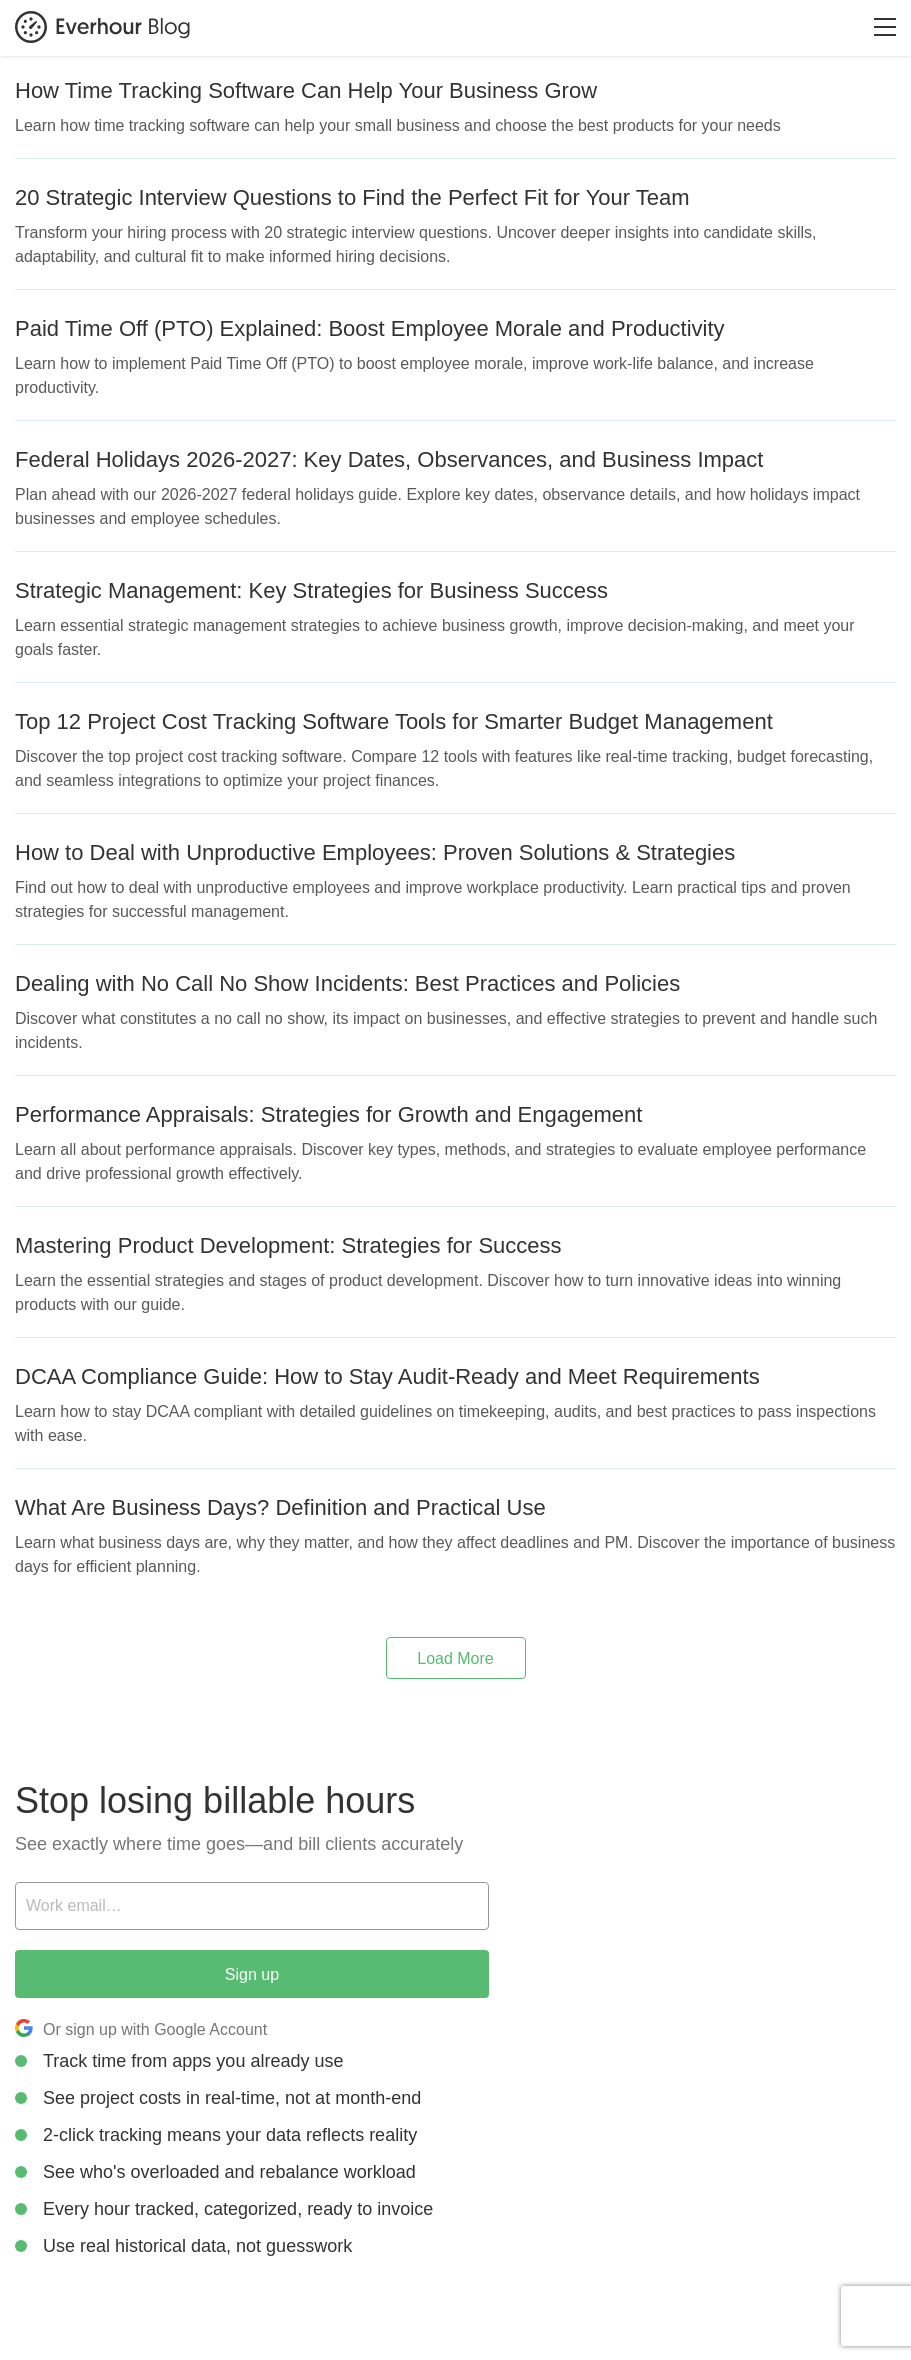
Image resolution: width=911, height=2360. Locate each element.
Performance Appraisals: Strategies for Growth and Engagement (328, 1114)
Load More (455, 1658)
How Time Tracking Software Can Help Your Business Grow (306, 90)
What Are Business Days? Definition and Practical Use (280, 1507)
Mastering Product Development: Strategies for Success (288, 1245)
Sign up (252, 1974)
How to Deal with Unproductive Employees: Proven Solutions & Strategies (375, 852)
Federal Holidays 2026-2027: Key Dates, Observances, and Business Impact (389, 459)
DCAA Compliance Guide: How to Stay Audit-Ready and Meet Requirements (387, 1376)
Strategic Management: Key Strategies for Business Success (311, 590)
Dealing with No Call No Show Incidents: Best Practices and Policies (347, 983)
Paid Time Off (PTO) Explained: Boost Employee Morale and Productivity (370, 328)
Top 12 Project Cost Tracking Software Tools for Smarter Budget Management (394, 721)
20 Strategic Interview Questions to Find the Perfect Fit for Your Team (352, 197)
